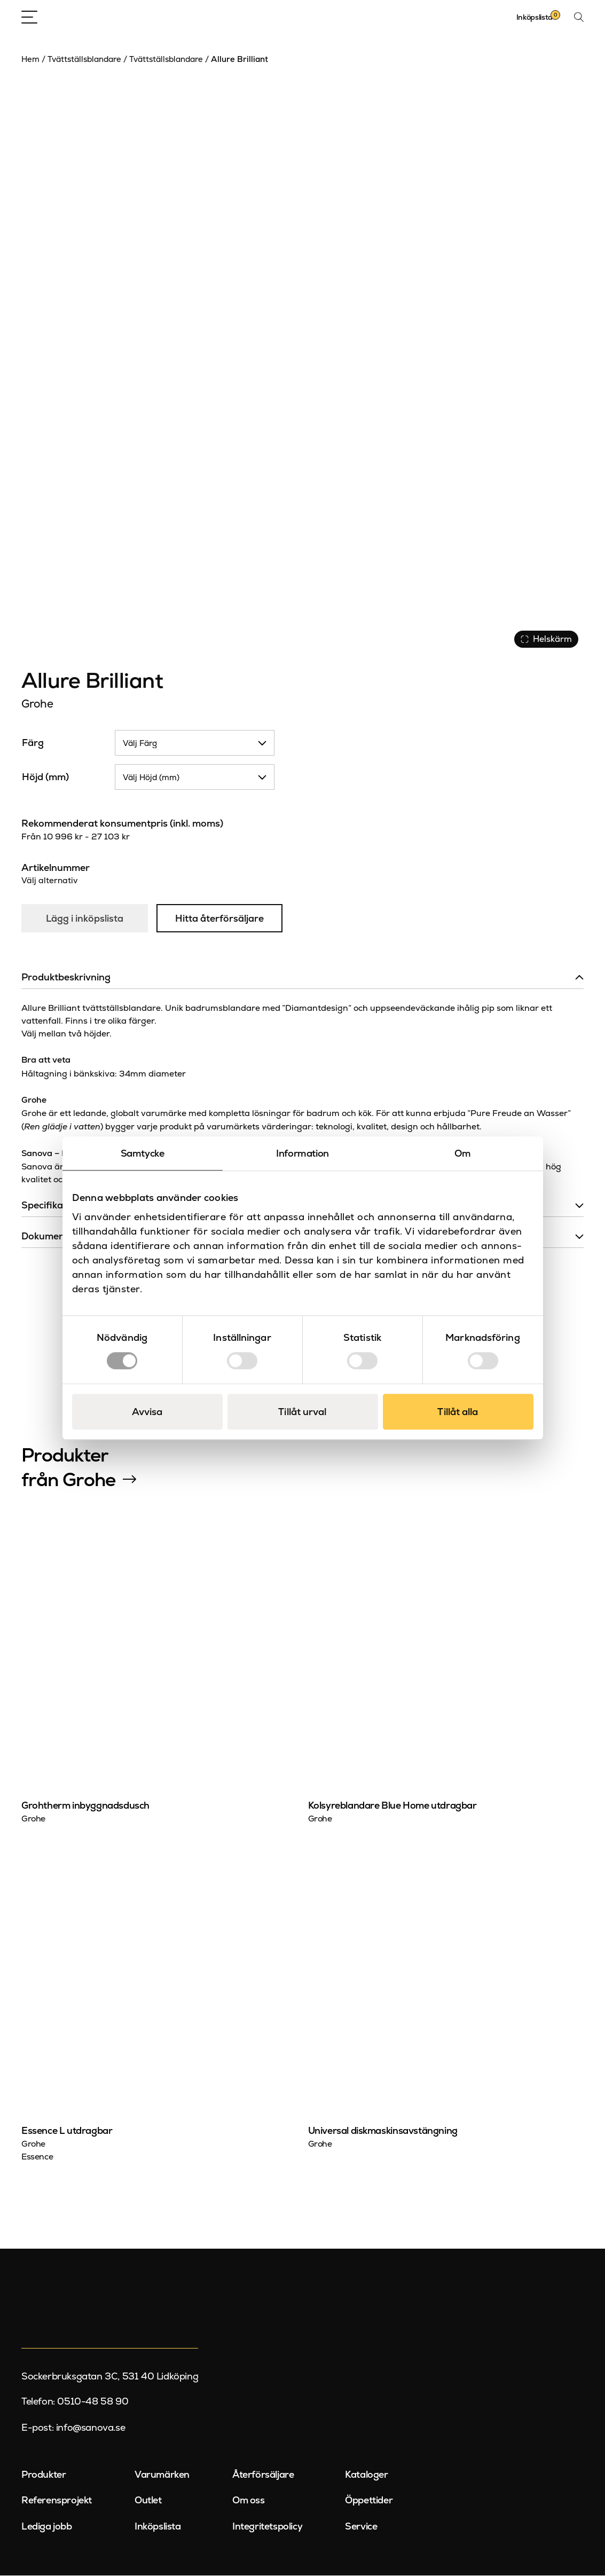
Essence (37, 2157)
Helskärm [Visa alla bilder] (546, 639)
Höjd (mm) (45, 777)
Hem (30, 59)
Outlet (148, 2500)
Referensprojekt (56, 2500)
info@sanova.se (90, 2428)
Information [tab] (302, 1153)
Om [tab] (462, 1153)
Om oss (248, 2500)
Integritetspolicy (267, 2526)
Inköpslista (158, 2526)
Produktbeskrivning (66, 977)
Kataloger (366, 2475)
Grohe (37, 703)
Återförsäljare (263, 2475)
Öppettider (368, 2500)
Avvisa (147, 1411)
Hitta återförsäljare (221, 919)
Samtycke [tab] (142, 1153)
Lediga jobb (46, 2526)
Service (361, 2526)
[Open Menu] (29, 17)
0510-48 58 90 (92, 2402)
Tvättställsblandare (84, 59)
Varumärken (162, 2475)
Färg (33, 742)
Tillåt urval (302, 1411)
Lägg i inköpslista (85, 919)
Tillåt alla (457, 1411)
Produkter (43, 2475)
